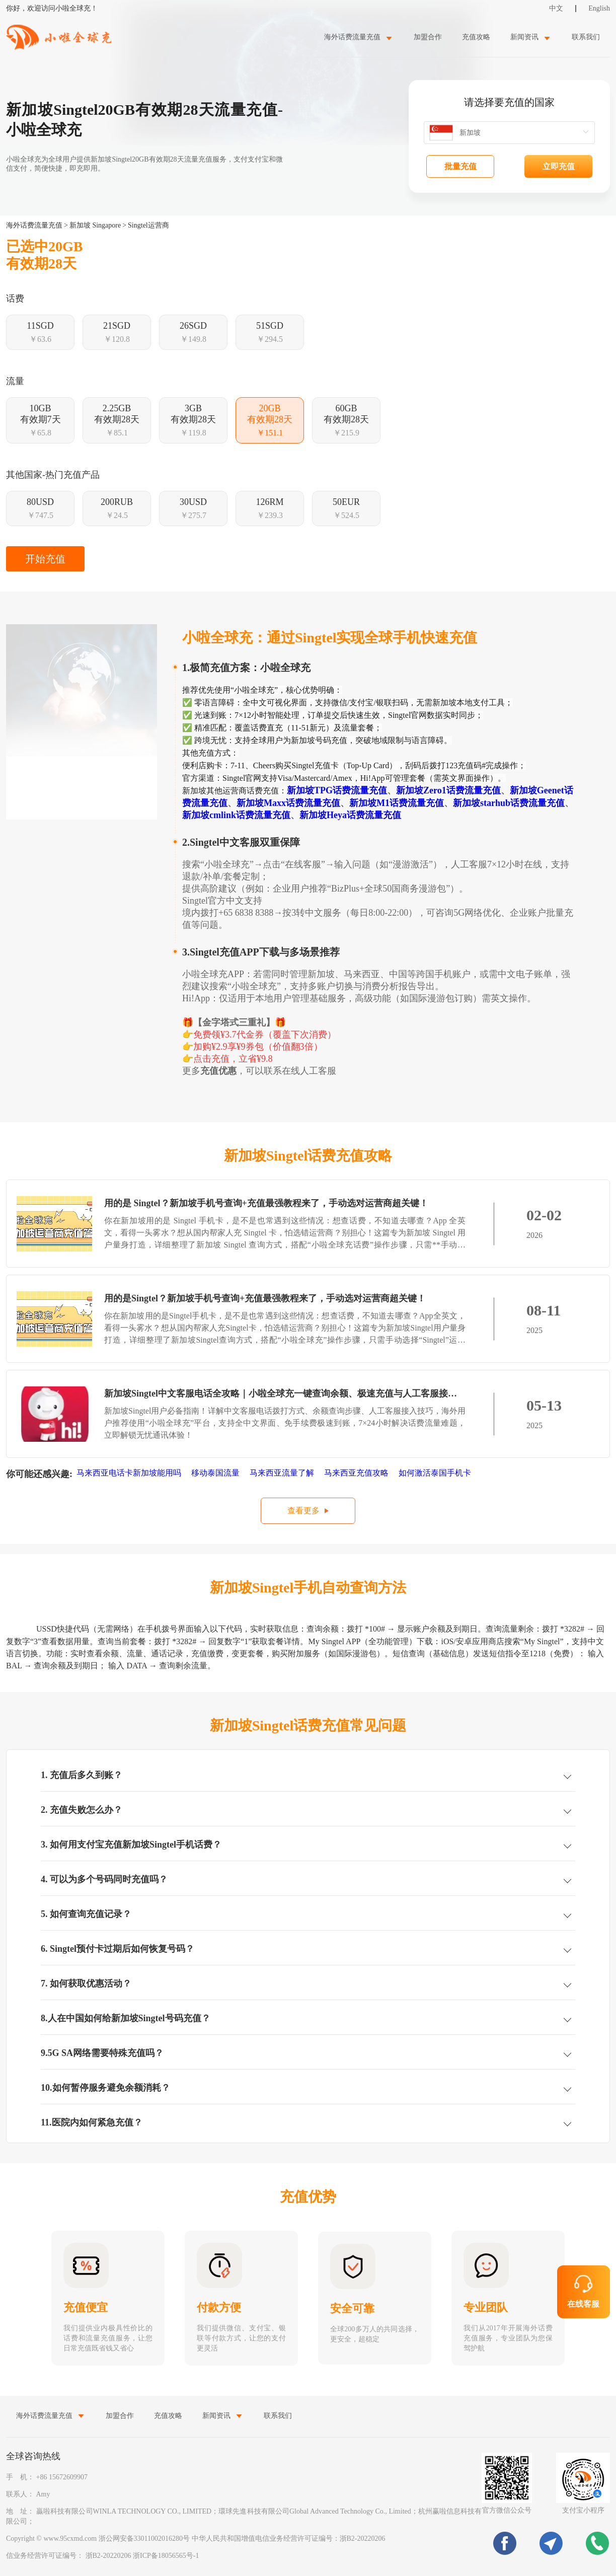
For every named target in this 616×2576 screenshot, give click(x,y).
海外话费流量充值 (34, 225)
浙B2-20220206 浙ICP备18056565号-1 (142, 2555)
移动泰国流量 (216, 1472)
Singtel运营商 (148, 225)
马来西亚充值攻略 (357, 1472)
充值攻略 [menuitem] (476, 37)
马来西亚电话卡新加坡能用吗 (129, 1472)
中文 (556, 8)
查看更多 (303, 1510)
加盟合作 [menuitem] (428, 37)
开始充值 (45, 558)
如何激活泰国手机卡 (436, 1472)
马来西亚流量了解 (283, 1472)
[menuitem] (359, 37)
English (599, 8)
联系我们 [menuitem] (586, 37)
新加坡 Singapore (95, 225)
